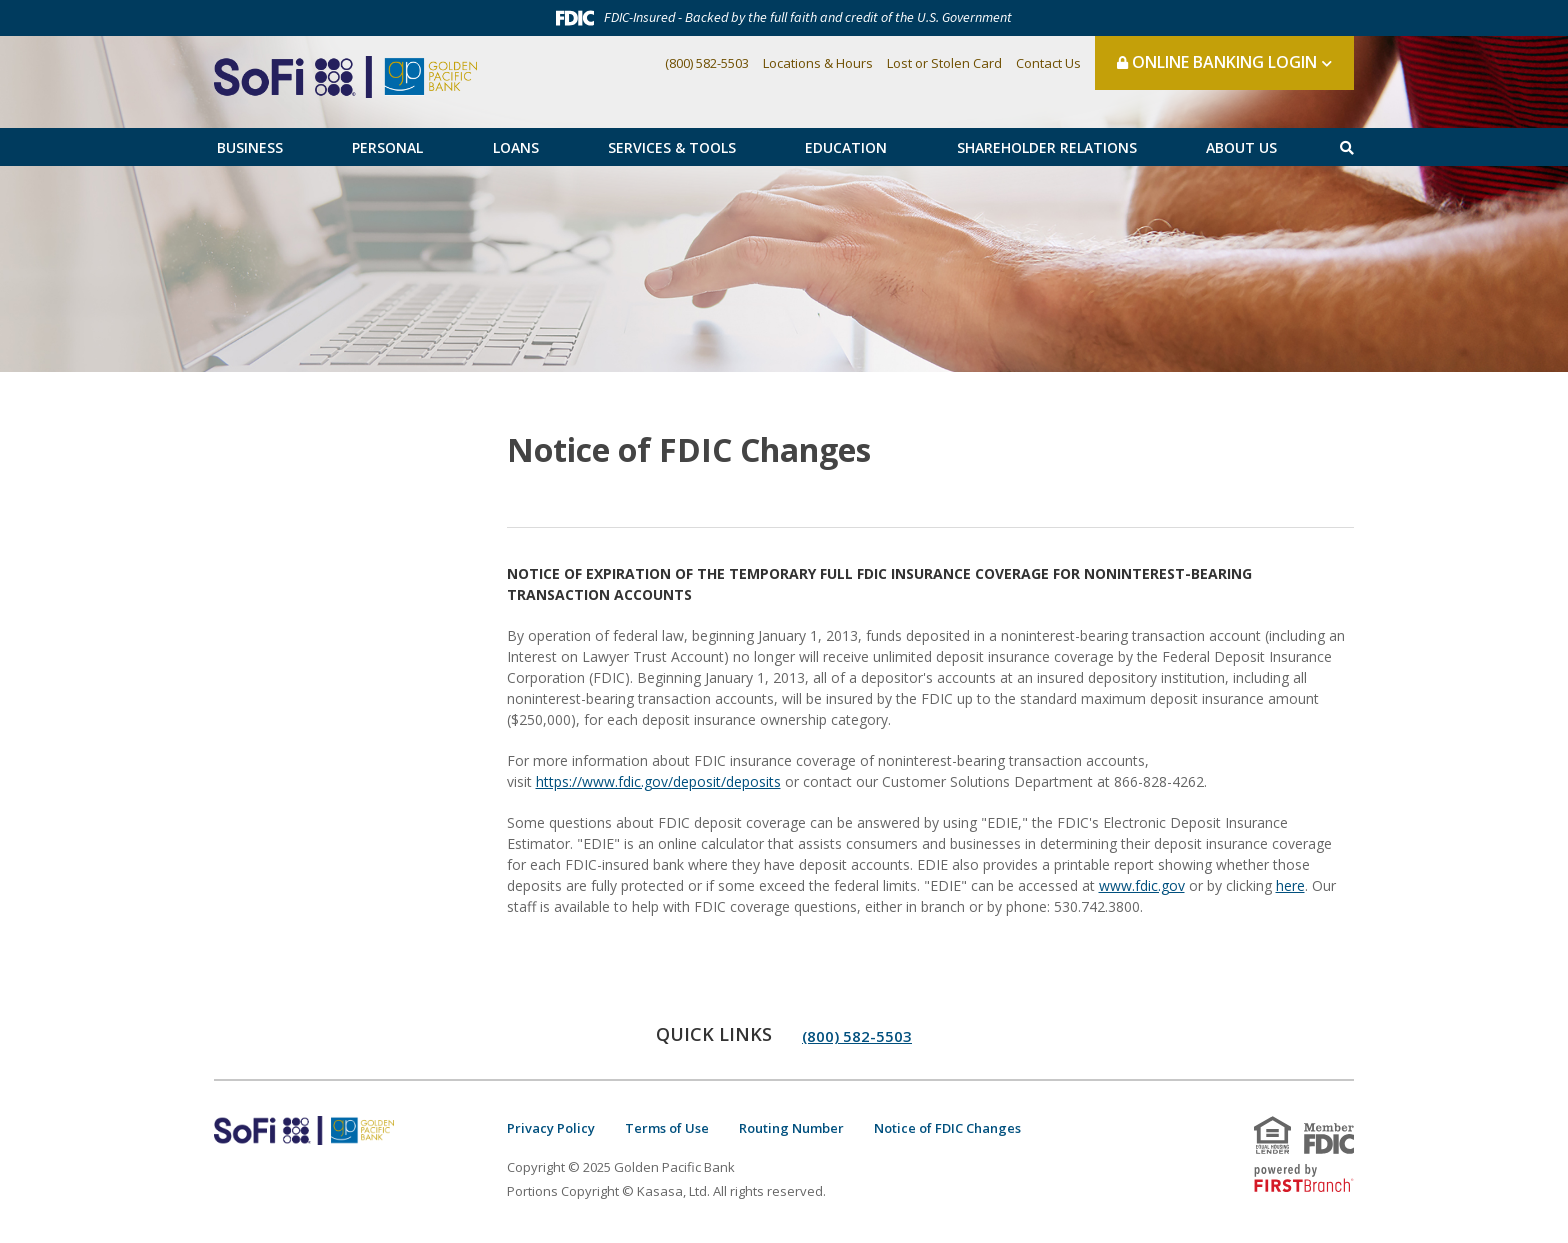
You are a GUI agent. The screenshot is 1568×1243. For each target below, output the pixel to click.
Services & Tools (672, 147)
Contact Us (1048, 63)
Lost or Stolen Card (944, 63)
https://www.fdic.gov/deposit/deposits (658, 781)
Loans (516, 147)
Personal (387, 147)
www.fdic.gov (1142, 885)
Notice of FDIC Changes (947, 1128)
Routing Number (791, 1128)
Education (846, 147)
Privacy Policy (551, 1128)
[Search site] (1347, 147)
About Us (1241, 147)
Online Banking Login (1217, 62)
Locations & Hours (818, 63)
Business (250, 147)
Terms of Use (667, 1128)
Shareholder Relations (1047, 147)
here (1290, 885)
